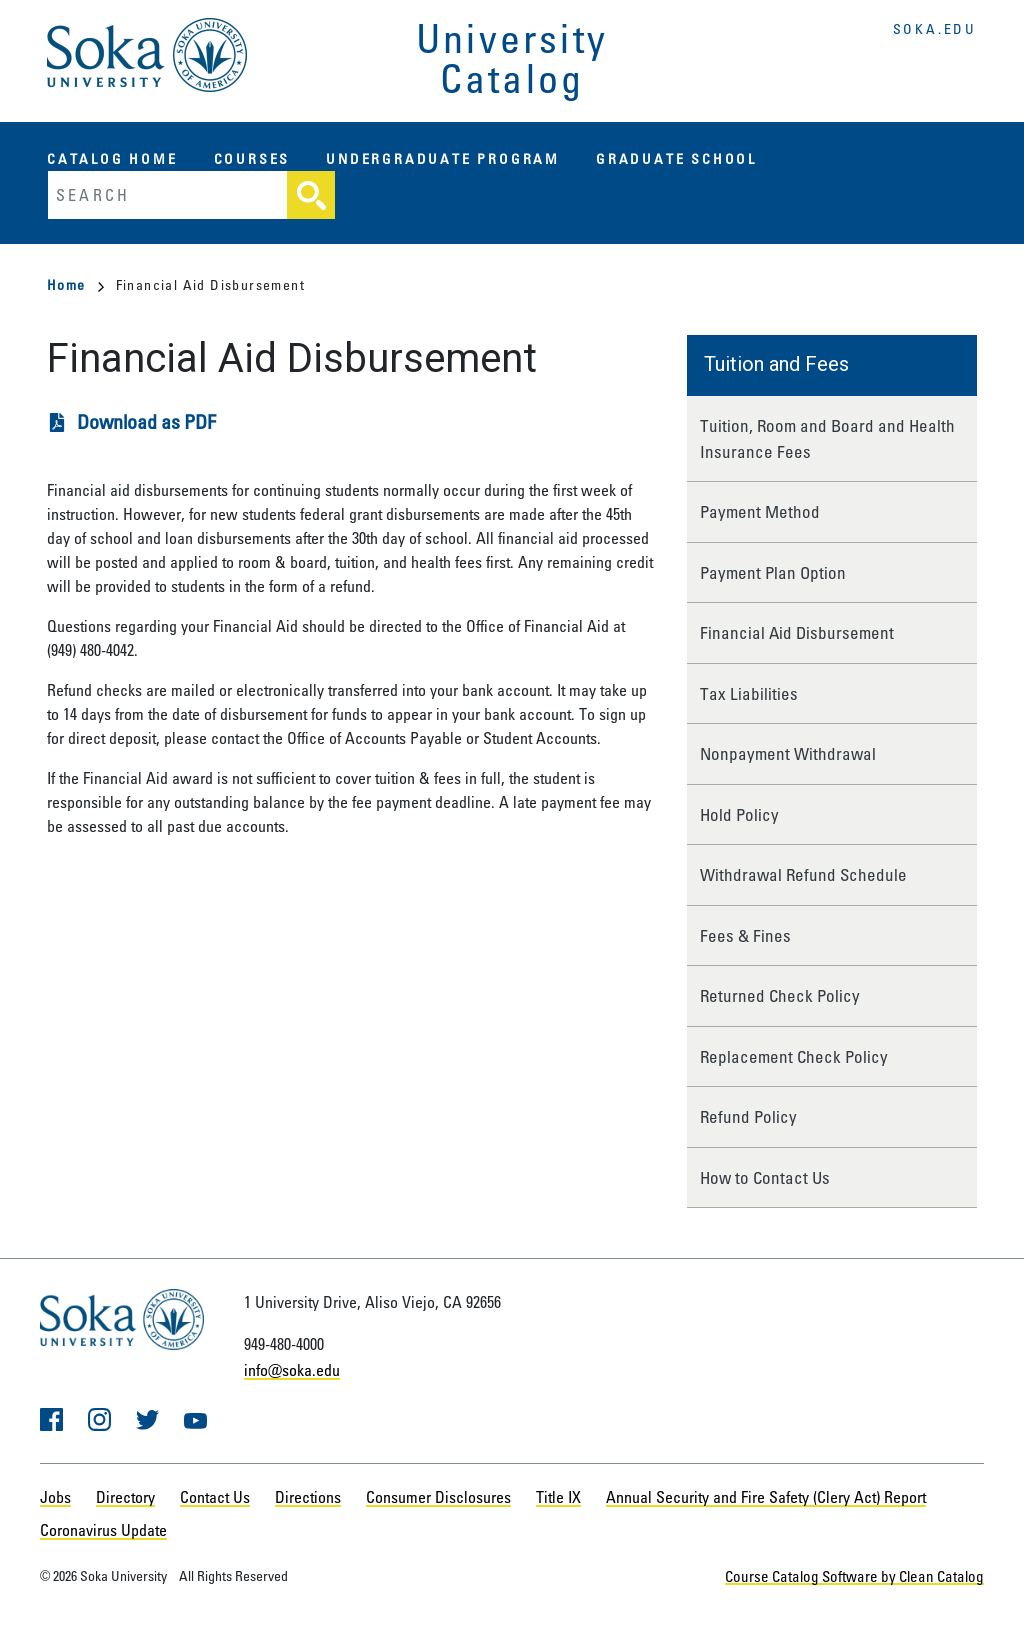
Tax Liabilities (749, 693)
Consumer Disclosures (438, 1497)
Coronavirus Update (103, 1530)
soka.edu (935, 28)
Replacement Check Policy (794, 1056)
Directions (308, 1497)
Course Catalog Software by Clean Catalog (865, 1575)
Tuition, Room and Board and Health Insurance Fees (827, 438)
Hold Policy (739, 814)
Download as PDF (146, 421)
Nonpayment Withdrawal (788, 753)
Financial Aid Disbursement (797, 632)
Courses (252, 158)
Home (75, 284)
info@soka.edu (292, 1370)
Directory (125, 1497)
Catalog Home (112, 158)
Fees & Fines (745, 935)
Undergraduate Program (443, 158)
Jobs (55, 1497)
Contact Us (215, 1497)
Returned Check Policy (780, 995)
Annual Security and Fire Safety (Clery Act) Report (766, 1497)
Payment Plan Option (773, 572)
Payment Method (760, 511)
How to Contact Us (765, 1177)
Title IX (558, 1497)
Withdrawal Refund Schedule (803, 874)
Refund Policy (748, 1116)
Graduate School (676, 158)
